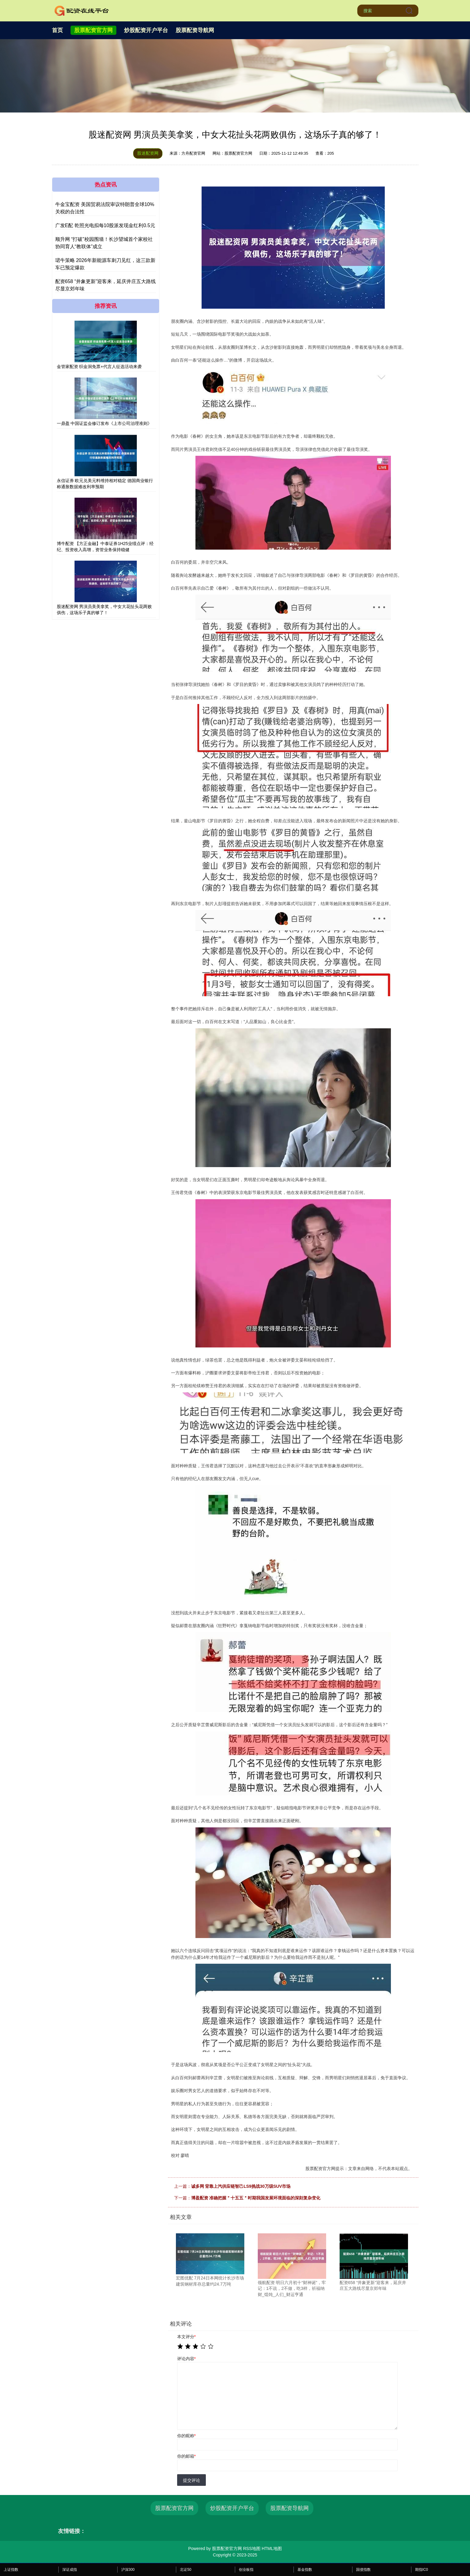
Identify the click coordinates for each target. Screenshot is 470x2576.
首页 (57, 30)
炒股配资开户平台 (146, 30)
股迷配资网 (147, 153)
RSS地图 (252, 2548)
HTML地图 (272, 2548)
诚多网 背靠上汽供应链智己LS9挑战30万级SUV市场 (241, 2186)
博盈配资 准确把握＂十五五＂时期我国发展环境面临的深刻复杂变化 (256, 2197)
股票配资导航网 (195, 30)
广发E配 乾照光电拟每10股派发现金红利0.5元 (105, 225)
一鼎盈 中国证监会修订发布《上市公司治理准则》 (104, 423)
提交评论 (191, 2480)
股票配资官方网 (93, 30)
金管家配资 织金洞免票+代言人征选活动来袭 (99, 366)
